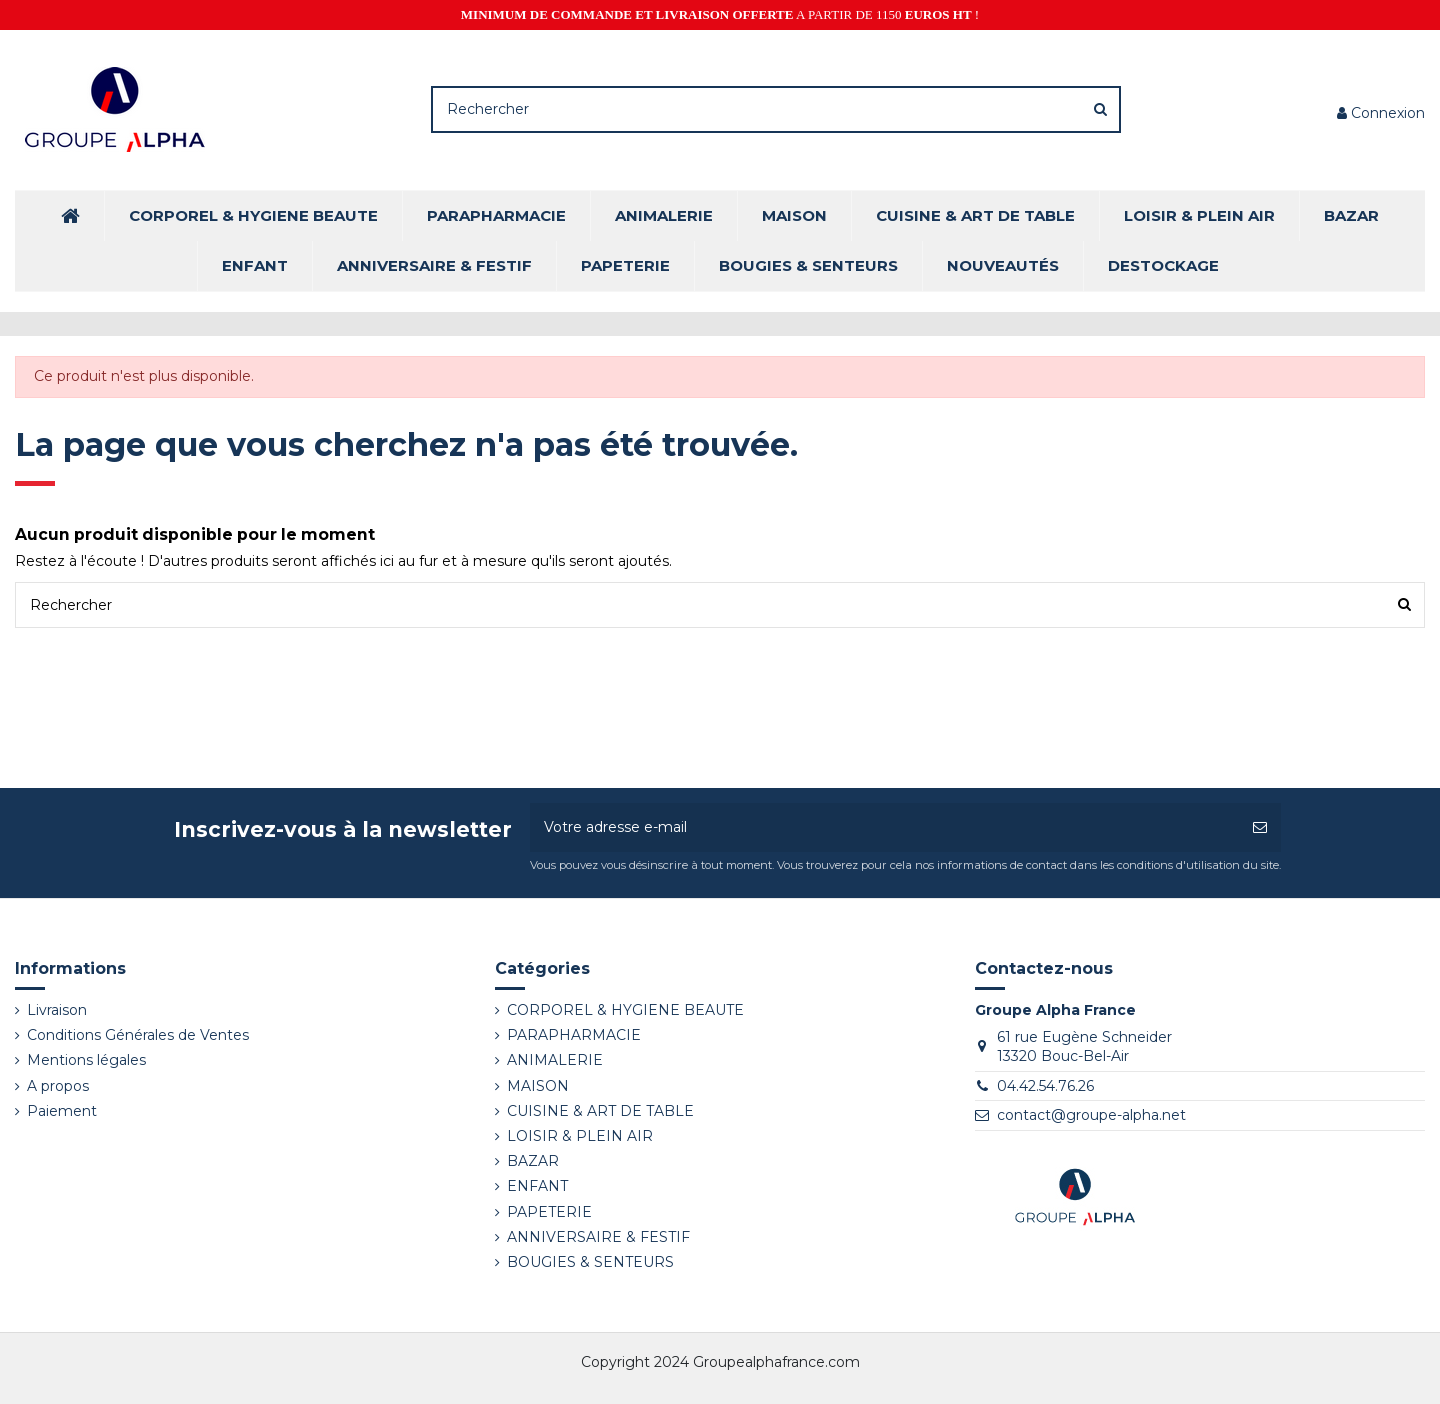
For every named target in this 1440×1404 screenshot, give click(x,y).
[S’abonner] (1260, 827)
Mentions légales (86, 1060)
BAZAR (533, 1161)
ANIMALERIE (555, 1060)
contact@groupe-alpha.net (1091, 1115)
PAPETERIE (549, 1212)
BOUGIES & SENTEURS (590, 1262)
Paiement (62, 1111)
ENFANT (537, 1186)
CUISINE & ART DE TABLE (600, 1111)
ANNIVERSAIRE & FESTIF (598, 1237)
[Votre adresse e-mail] (884, 827)
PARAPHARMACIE (574, 1035)
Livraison (57, 1010)
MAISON (538, 1086)
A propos (58, 1086)
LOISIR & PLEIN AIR (580, 1136)
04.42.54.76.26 (1045, 1086)
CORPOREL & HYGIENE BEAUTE (625, 1010)
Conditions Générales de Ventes (138, 1035)
